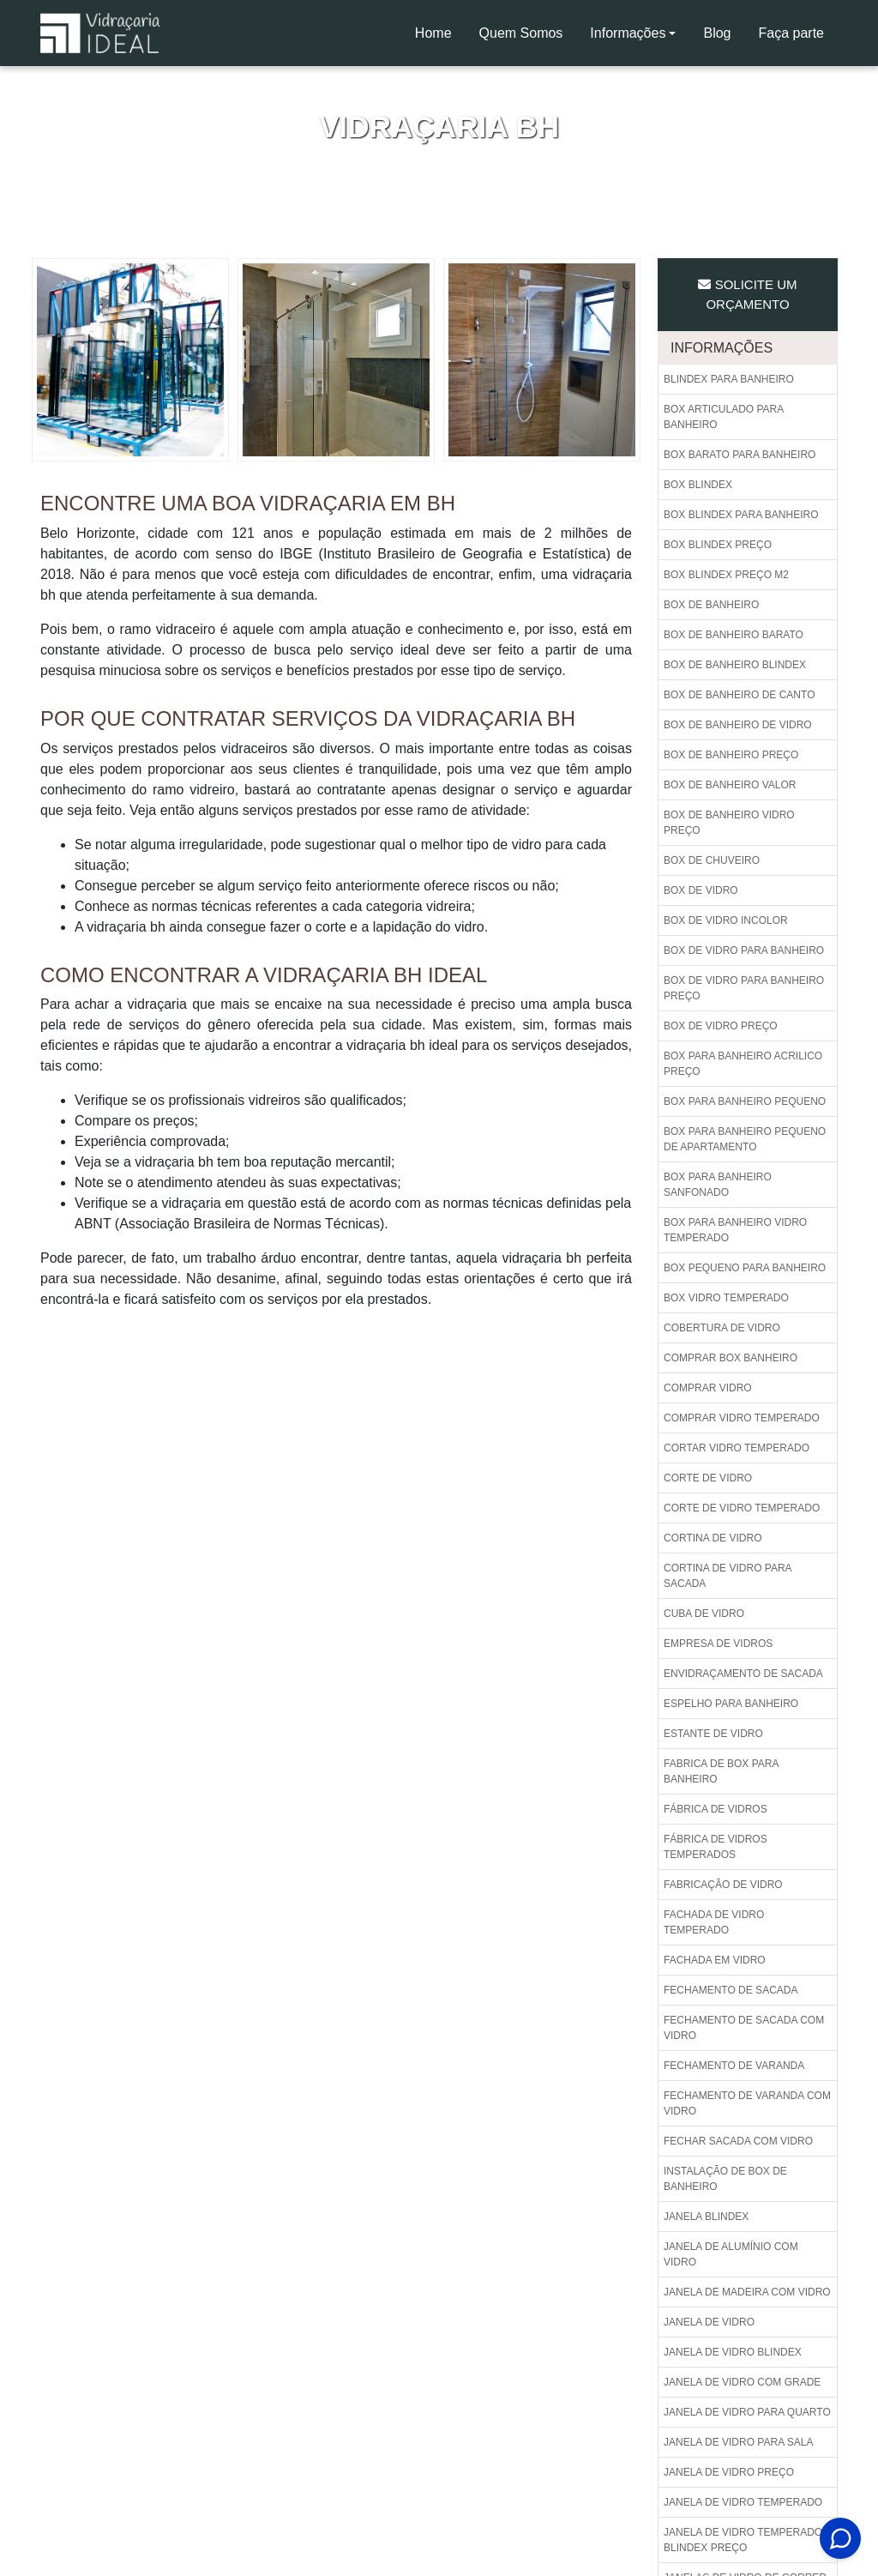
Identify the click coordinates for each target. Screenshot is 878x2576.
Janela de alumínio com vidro (731, 2254)
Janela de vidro (709, 2322)
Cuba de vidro (704, 1614)
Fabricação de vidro (723, 1885)
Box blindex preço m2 (726, 575)
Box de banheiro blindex (735, 665)
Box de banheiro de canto (739, 695)
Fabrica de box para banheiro (721, 1771)
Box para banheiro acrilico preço (743, 1063)
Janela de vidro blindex (733, 2352)
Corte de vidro (708, 1478)
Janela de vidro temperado (743, 2502)
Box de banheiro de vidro (738, 725)
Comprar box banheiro (730, 1358)
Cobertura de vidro (722, 1328)
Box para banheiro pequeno (745, 1101)
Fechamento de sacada (730, 1990)
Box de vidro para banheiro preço (744, 988)
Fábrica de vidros (715, 1809)
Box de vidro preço (721, 1026)
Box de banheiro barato (733, 635)
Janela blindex (706, 2217)
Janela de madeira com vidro (747, 2292)
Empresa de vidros (718, 1644)
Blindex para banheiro (729, 379)
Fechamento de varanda (734, 2066)
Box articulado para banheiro (724, 417)
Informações (627, 33)
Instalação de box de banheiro (725, 2179)
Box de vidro (701, 890)
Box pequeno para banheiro (745, 1268)
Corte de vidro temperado (742, 1508)
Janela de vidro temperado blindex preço (743, 2540)
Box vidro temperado (726, 1298)
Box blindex (698, 485)
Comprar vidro (708, 1388)
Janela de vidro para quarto (747, 2412)
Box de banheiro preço (731, 755)
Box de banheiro (711, 605)
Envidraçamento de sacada (743, 1674)
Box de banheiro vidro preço (729, 822)
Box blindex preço (718, 545)
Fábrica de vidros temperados (715, 1847)
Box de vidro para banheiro (744, 950)
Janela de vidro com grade (742, 2382)
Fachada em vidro (715, 1960)
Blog (717, 33)
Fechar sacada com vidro (738, 2141)
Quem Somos (521, 33)
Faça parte (791, 33)
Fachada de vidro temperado (714, 1922)
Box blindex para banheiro (741, 515)
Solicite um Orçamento (747, 294)
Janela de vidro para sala (739, 2442)
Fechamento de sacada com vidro (744, 2028)
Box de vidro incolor (726, 920)
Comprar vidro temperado (742, 1418)
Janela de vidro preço (729, 2472)
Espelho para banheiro (731, 1704)
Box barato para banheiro (739, 455)
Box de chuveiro (712, 860)
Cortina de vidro (712, 1538)
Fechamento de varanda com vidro (747, 2103)
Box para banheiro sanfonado (718, 1184)
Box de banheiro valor (730, 785)
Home (440, 38)
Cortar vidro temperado (736, 1448)
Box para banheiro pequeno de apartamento (745, 1139)
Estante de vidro (713, 1734)
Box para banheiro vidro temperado (735, 1230)
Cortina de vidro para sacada (728, 1576)
